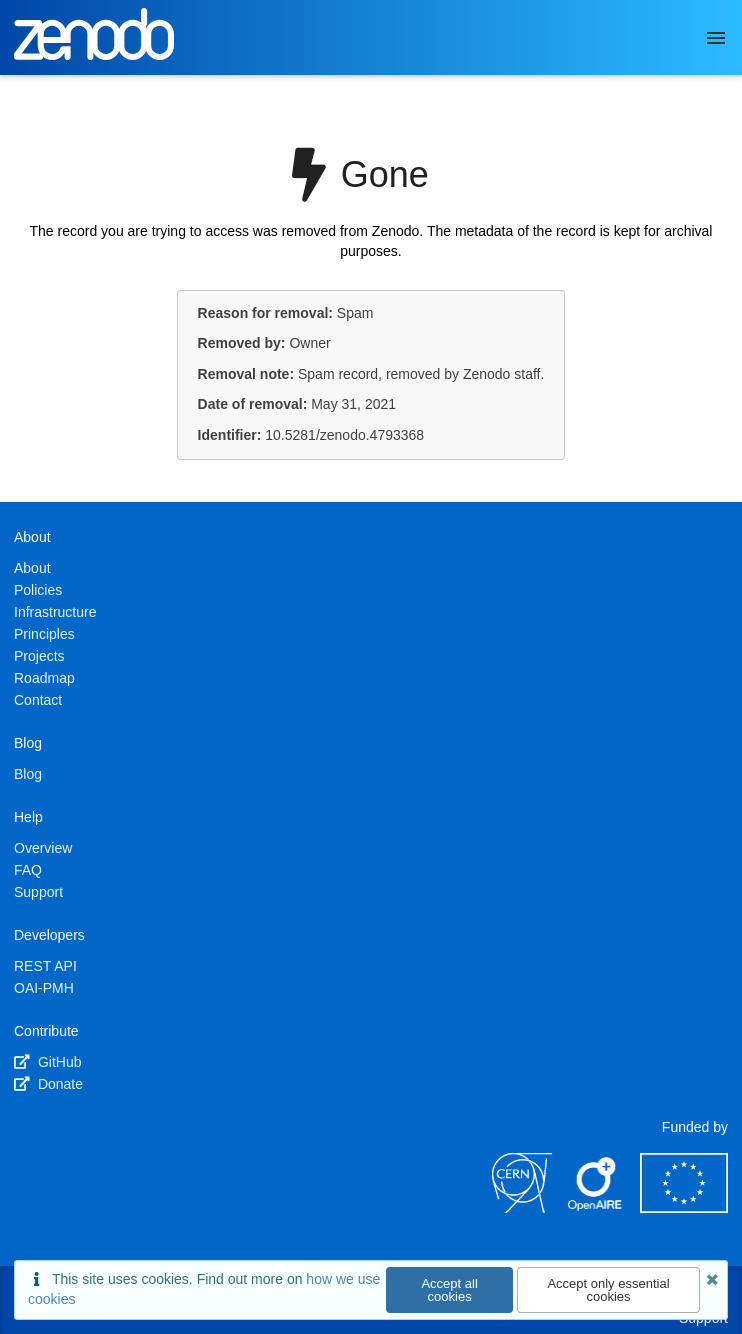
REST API (45, 966)
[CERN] (522, 1208)
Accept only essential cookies (608, 1290)
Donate (48, 1084)
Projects (39, 656)
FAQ (28, 870)
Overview (43, 848)
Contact (38, 700)
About (32, 568)
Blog (28, 774)
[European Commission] (684, 1208)
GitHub (47, 1062)
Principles (44, 634)
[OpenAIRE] (596, 1208)
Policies (38, 590)
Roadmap (44, 678)
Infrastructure (55, 612)
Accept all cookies (449, 1290)
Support (38, 892)
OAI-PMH (44, 988)
